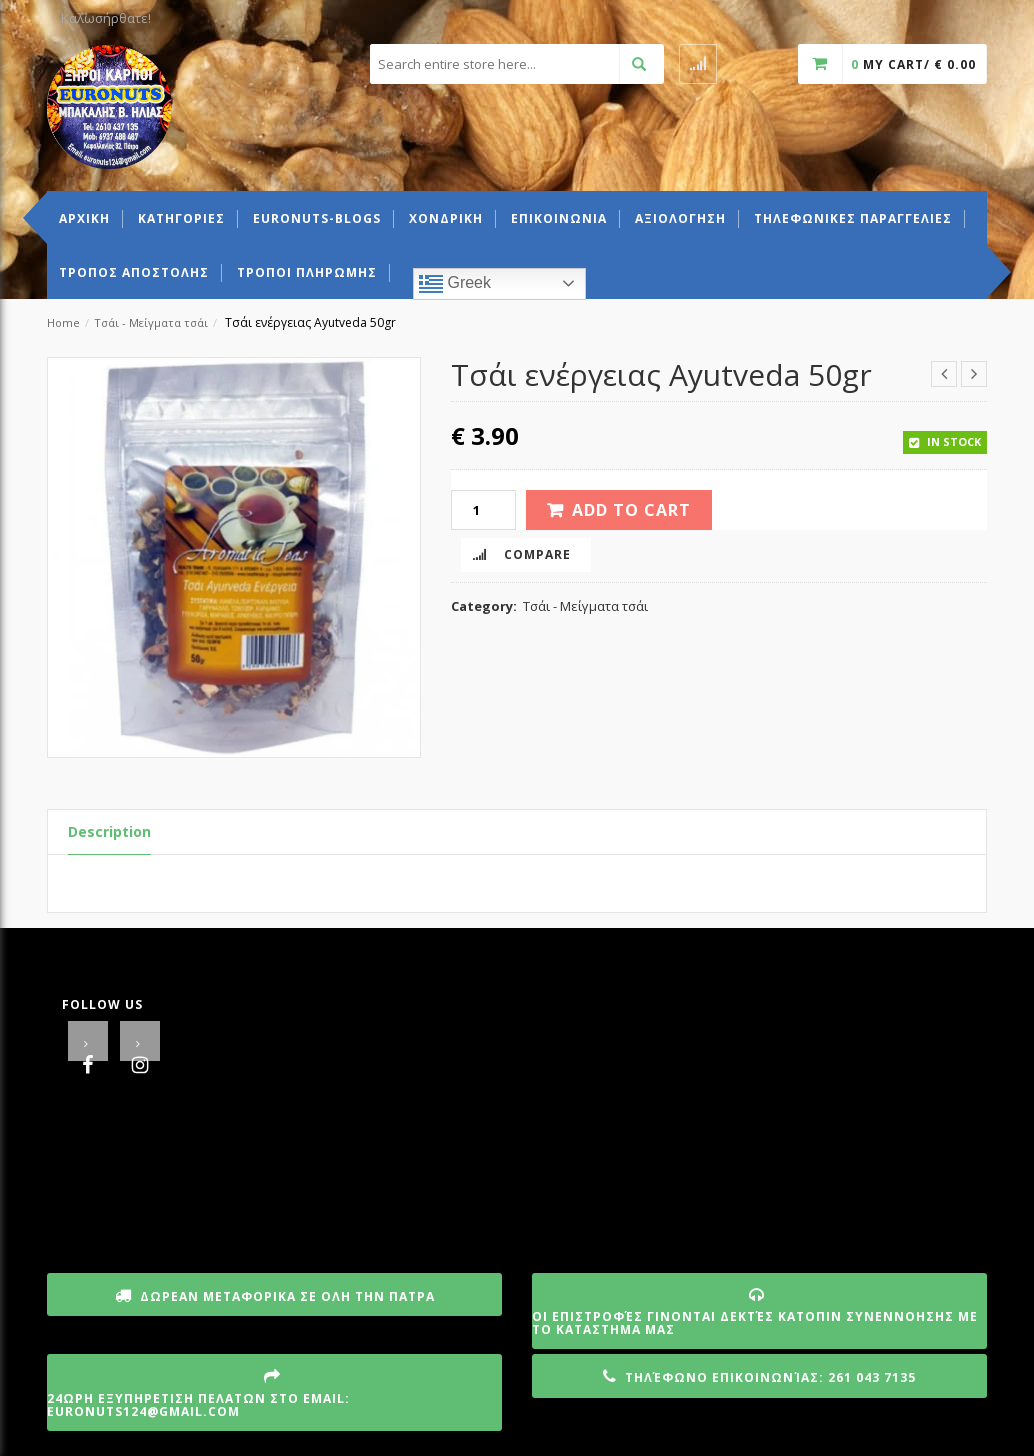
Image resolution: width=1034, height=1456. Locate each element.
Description (109, 831)
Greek (455, 284)
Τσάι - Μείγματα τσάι (151, 322)
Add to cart (631, 510)
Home (63, 322)
